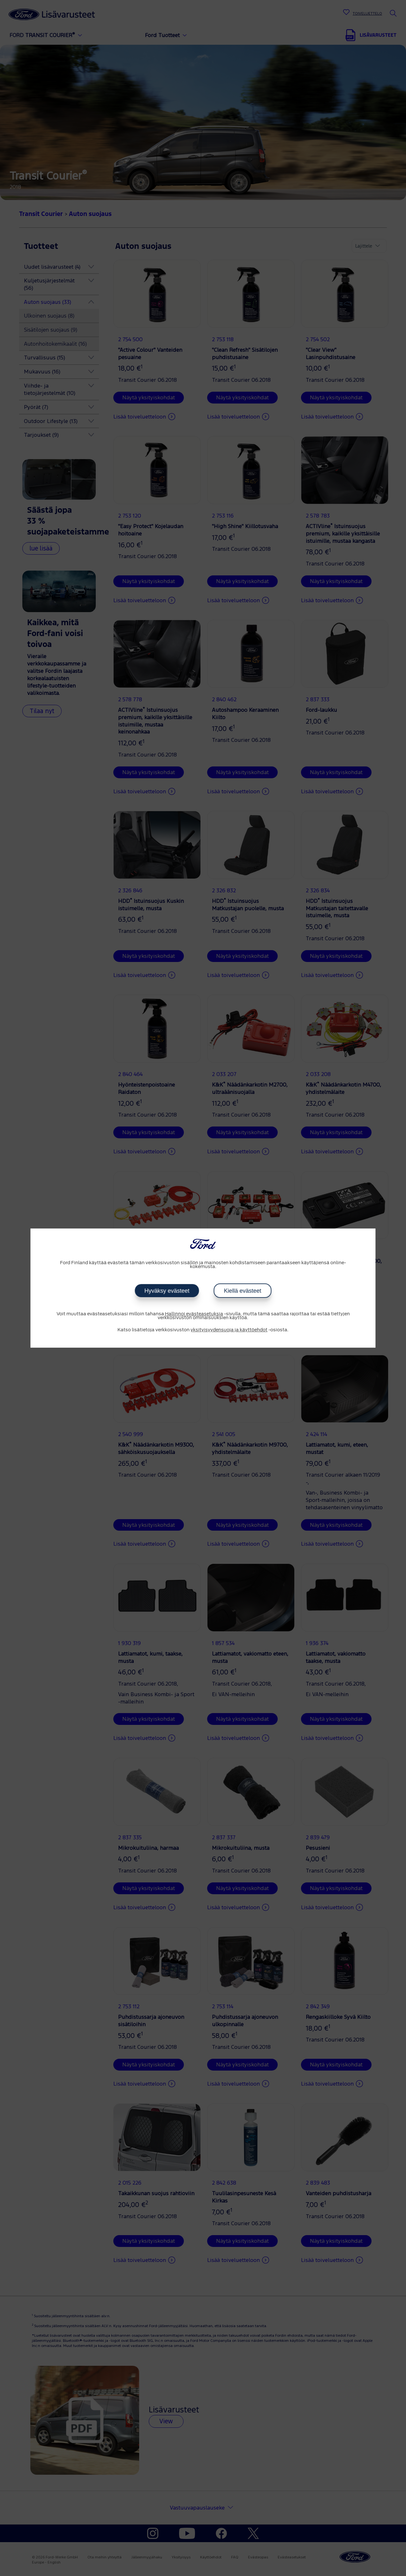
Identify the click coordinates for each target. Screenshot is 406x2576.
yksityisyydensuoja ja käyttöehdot (229, 1330)
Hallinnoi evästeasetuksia (194, 1314)
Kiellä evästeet (242, 1291)
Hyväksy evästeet (166, 1291)
